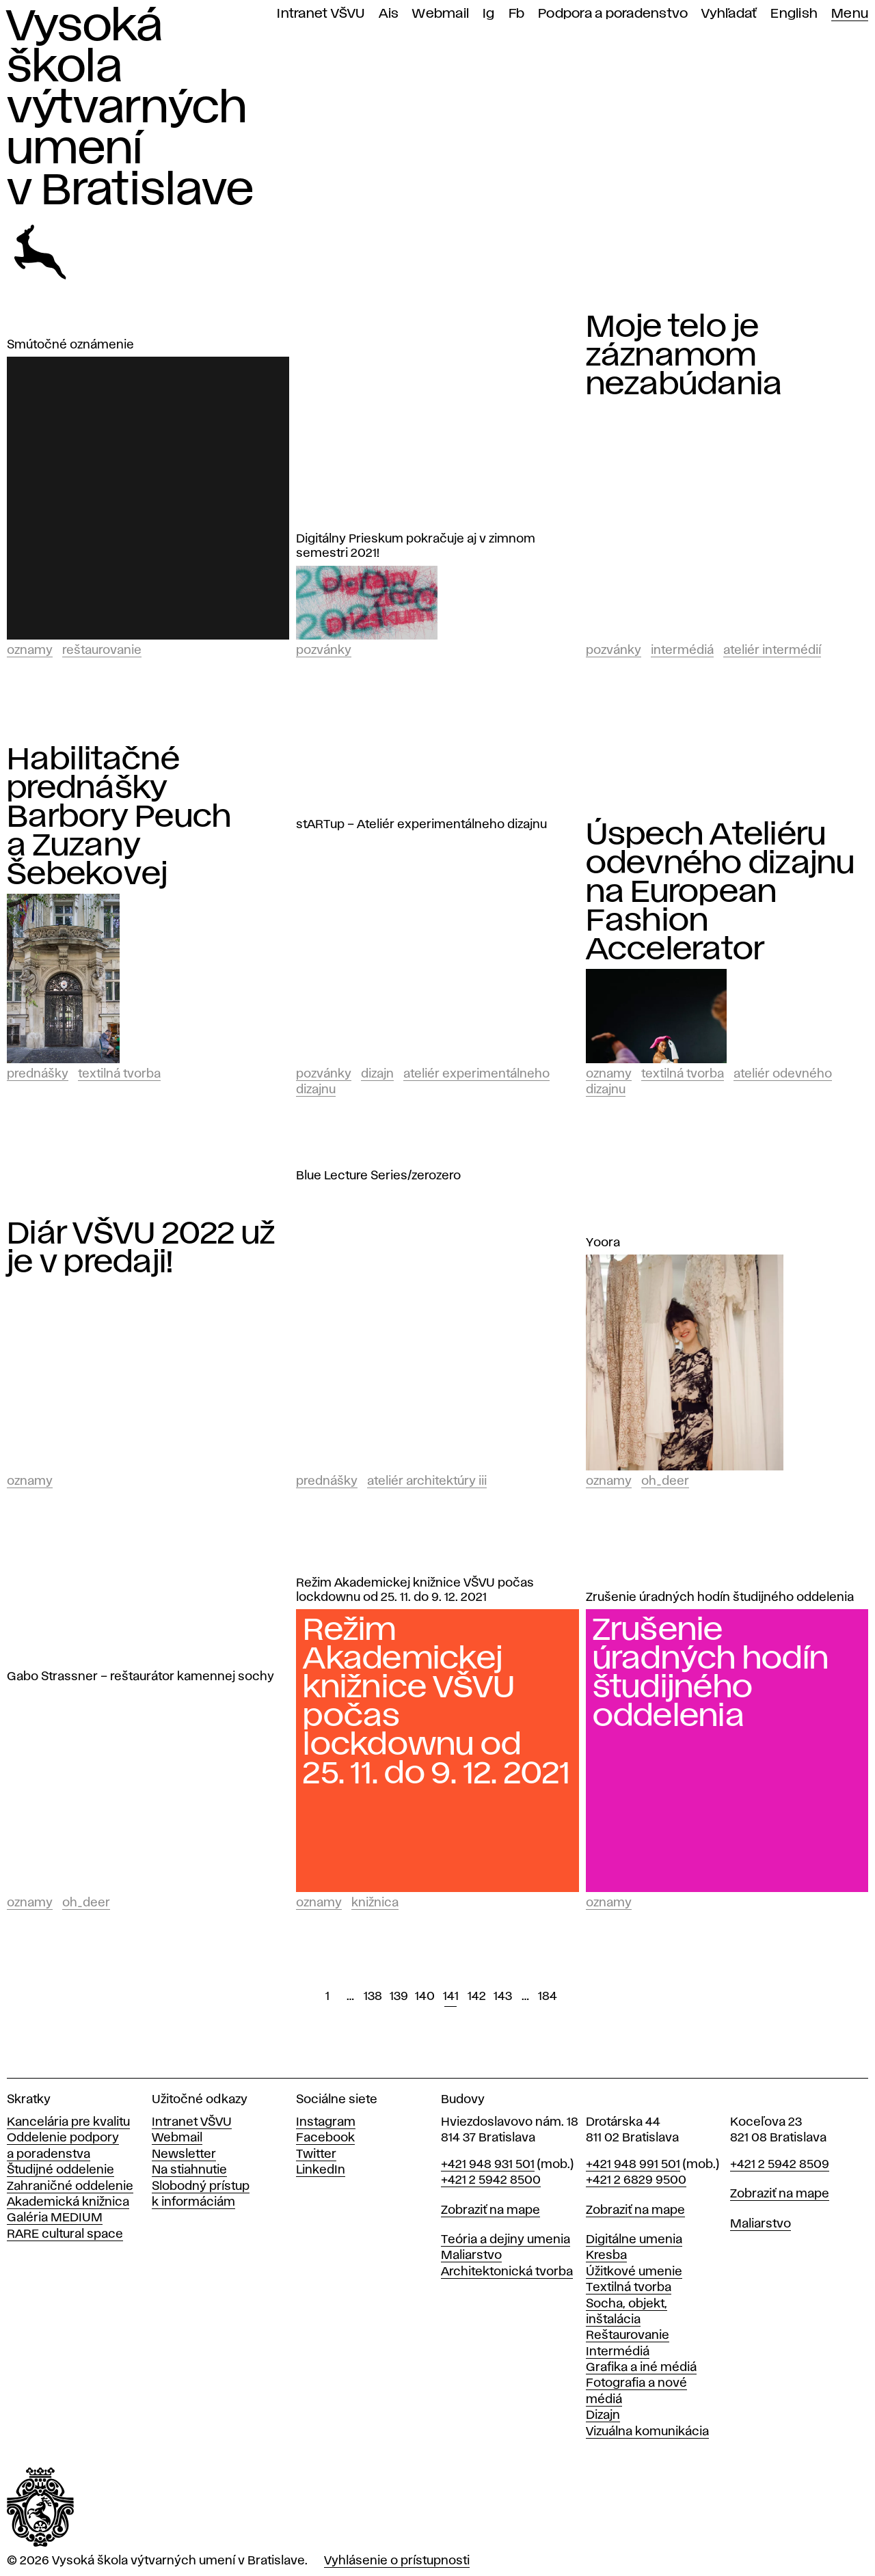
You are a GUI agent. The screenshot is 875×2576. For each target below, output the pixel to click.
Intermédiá (682, 650)
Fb (517, 14)
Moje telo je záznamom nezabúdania (684, 356)
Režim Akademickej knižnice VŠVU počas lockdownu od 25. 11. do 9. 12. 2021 (415, 1590)
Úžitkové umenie (634, 2271)
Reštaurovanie (102, 650)
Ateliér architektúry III (427, 1481)
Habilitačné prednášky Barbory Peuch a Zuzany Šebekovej (119, 817)
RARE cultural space (65, 2234)
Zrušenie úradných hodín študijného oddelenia (720, 1597)
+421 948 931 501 (488, 2164)
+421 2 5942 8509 (779, 2164)
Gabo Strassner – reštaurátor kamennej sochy (140, 1676)
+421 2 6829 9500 (636, 2180)
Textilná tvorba (119, 1074)
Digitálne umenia (634, 2239)
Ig (489, 14)
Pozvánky (323, 650)
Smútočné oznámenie (70, 345)
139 (399, 1996)
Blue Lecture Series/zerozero (378, 1175)
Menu (849, 14)
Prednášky (37, 1074)
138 (373, 1996)
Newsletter (184, 2154)
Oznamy (30, 650)
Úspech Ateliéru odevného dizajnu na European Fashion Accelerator (720, 892)
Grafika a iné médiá (641, 2367)
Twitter (316, 2154)
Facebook (325, 2138)
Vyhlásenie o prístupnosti (397, 2561)
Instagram (325, 2122)
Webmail (440, 14)
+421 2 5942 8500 (491, 2180)
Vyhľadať (729, 14)
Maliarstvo (471, 2255)
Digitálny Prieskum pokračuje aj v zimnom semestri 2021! (415, 546)
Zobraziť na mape (490, 2210)
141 (451, 1996)
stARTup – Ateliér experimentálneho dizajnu (421, 824)
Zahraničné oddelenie (70, 2186)
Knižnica (375, 1902)
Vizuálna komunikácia (647, 2431)
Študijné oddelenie (60, 2170)
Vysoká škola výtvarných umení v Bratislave (130, 109)
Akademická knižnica (68, 2202)
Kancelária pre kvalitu (68, 2122)
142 (477, 1996)
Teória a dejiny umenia (505, 2239)
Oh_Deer (665, 1481)
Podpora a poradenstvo (613, 14)
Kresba (606, 2255)
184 (547, 1996)
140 (425, 1996)
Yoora (603, 1242)
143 (503, 1996)
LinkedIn (320, 2170)
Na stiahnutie (189, 2170)
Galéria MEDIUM (55, 2217)
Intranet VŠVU (320, 14)
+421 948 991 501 (633, 2164)
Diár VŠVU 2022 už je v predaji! (141, 1248)
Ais (389, 14)
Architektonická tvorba (507, 2271)
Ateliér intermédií (772, 650)
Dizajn (377, 1074)
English (794, 14)
